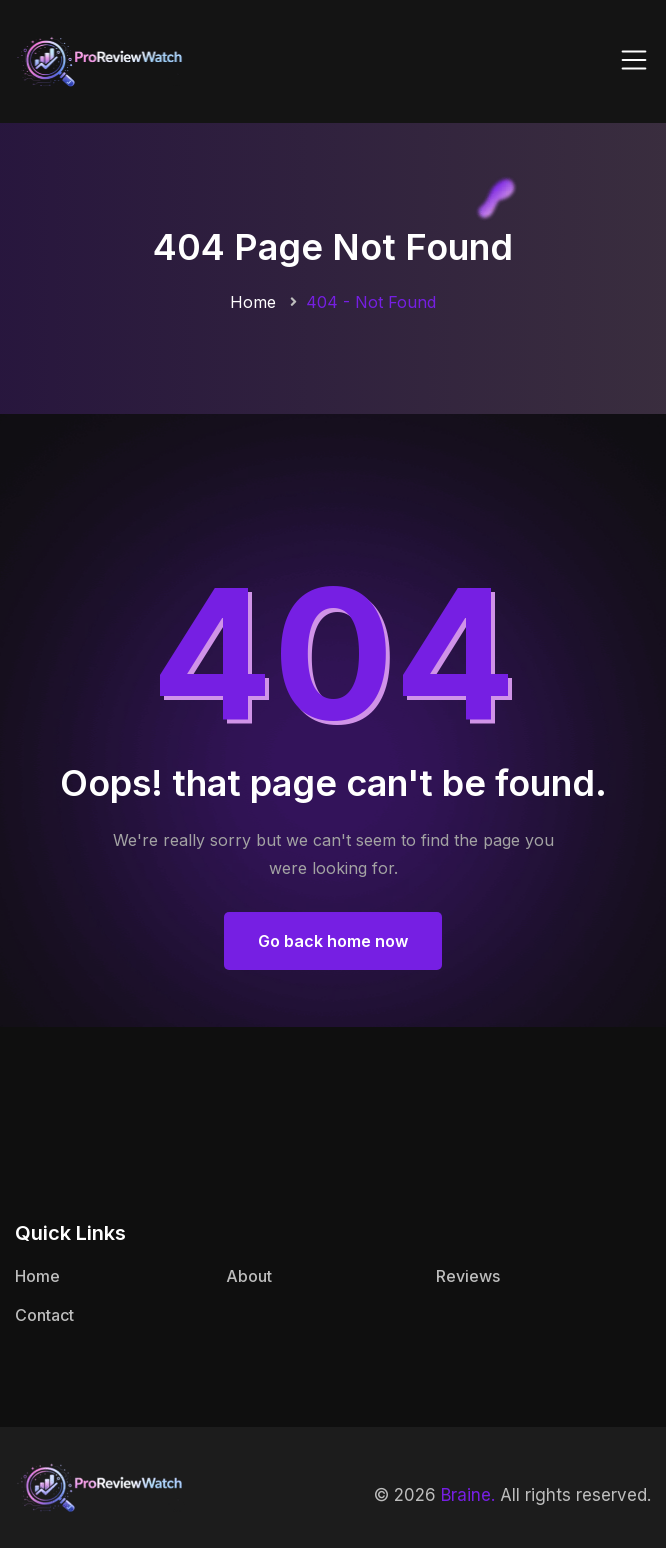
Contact (44, 1315)
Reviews (468, 1276)
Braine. (468, 1495)
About (249, 1276)
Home (253, 302)
